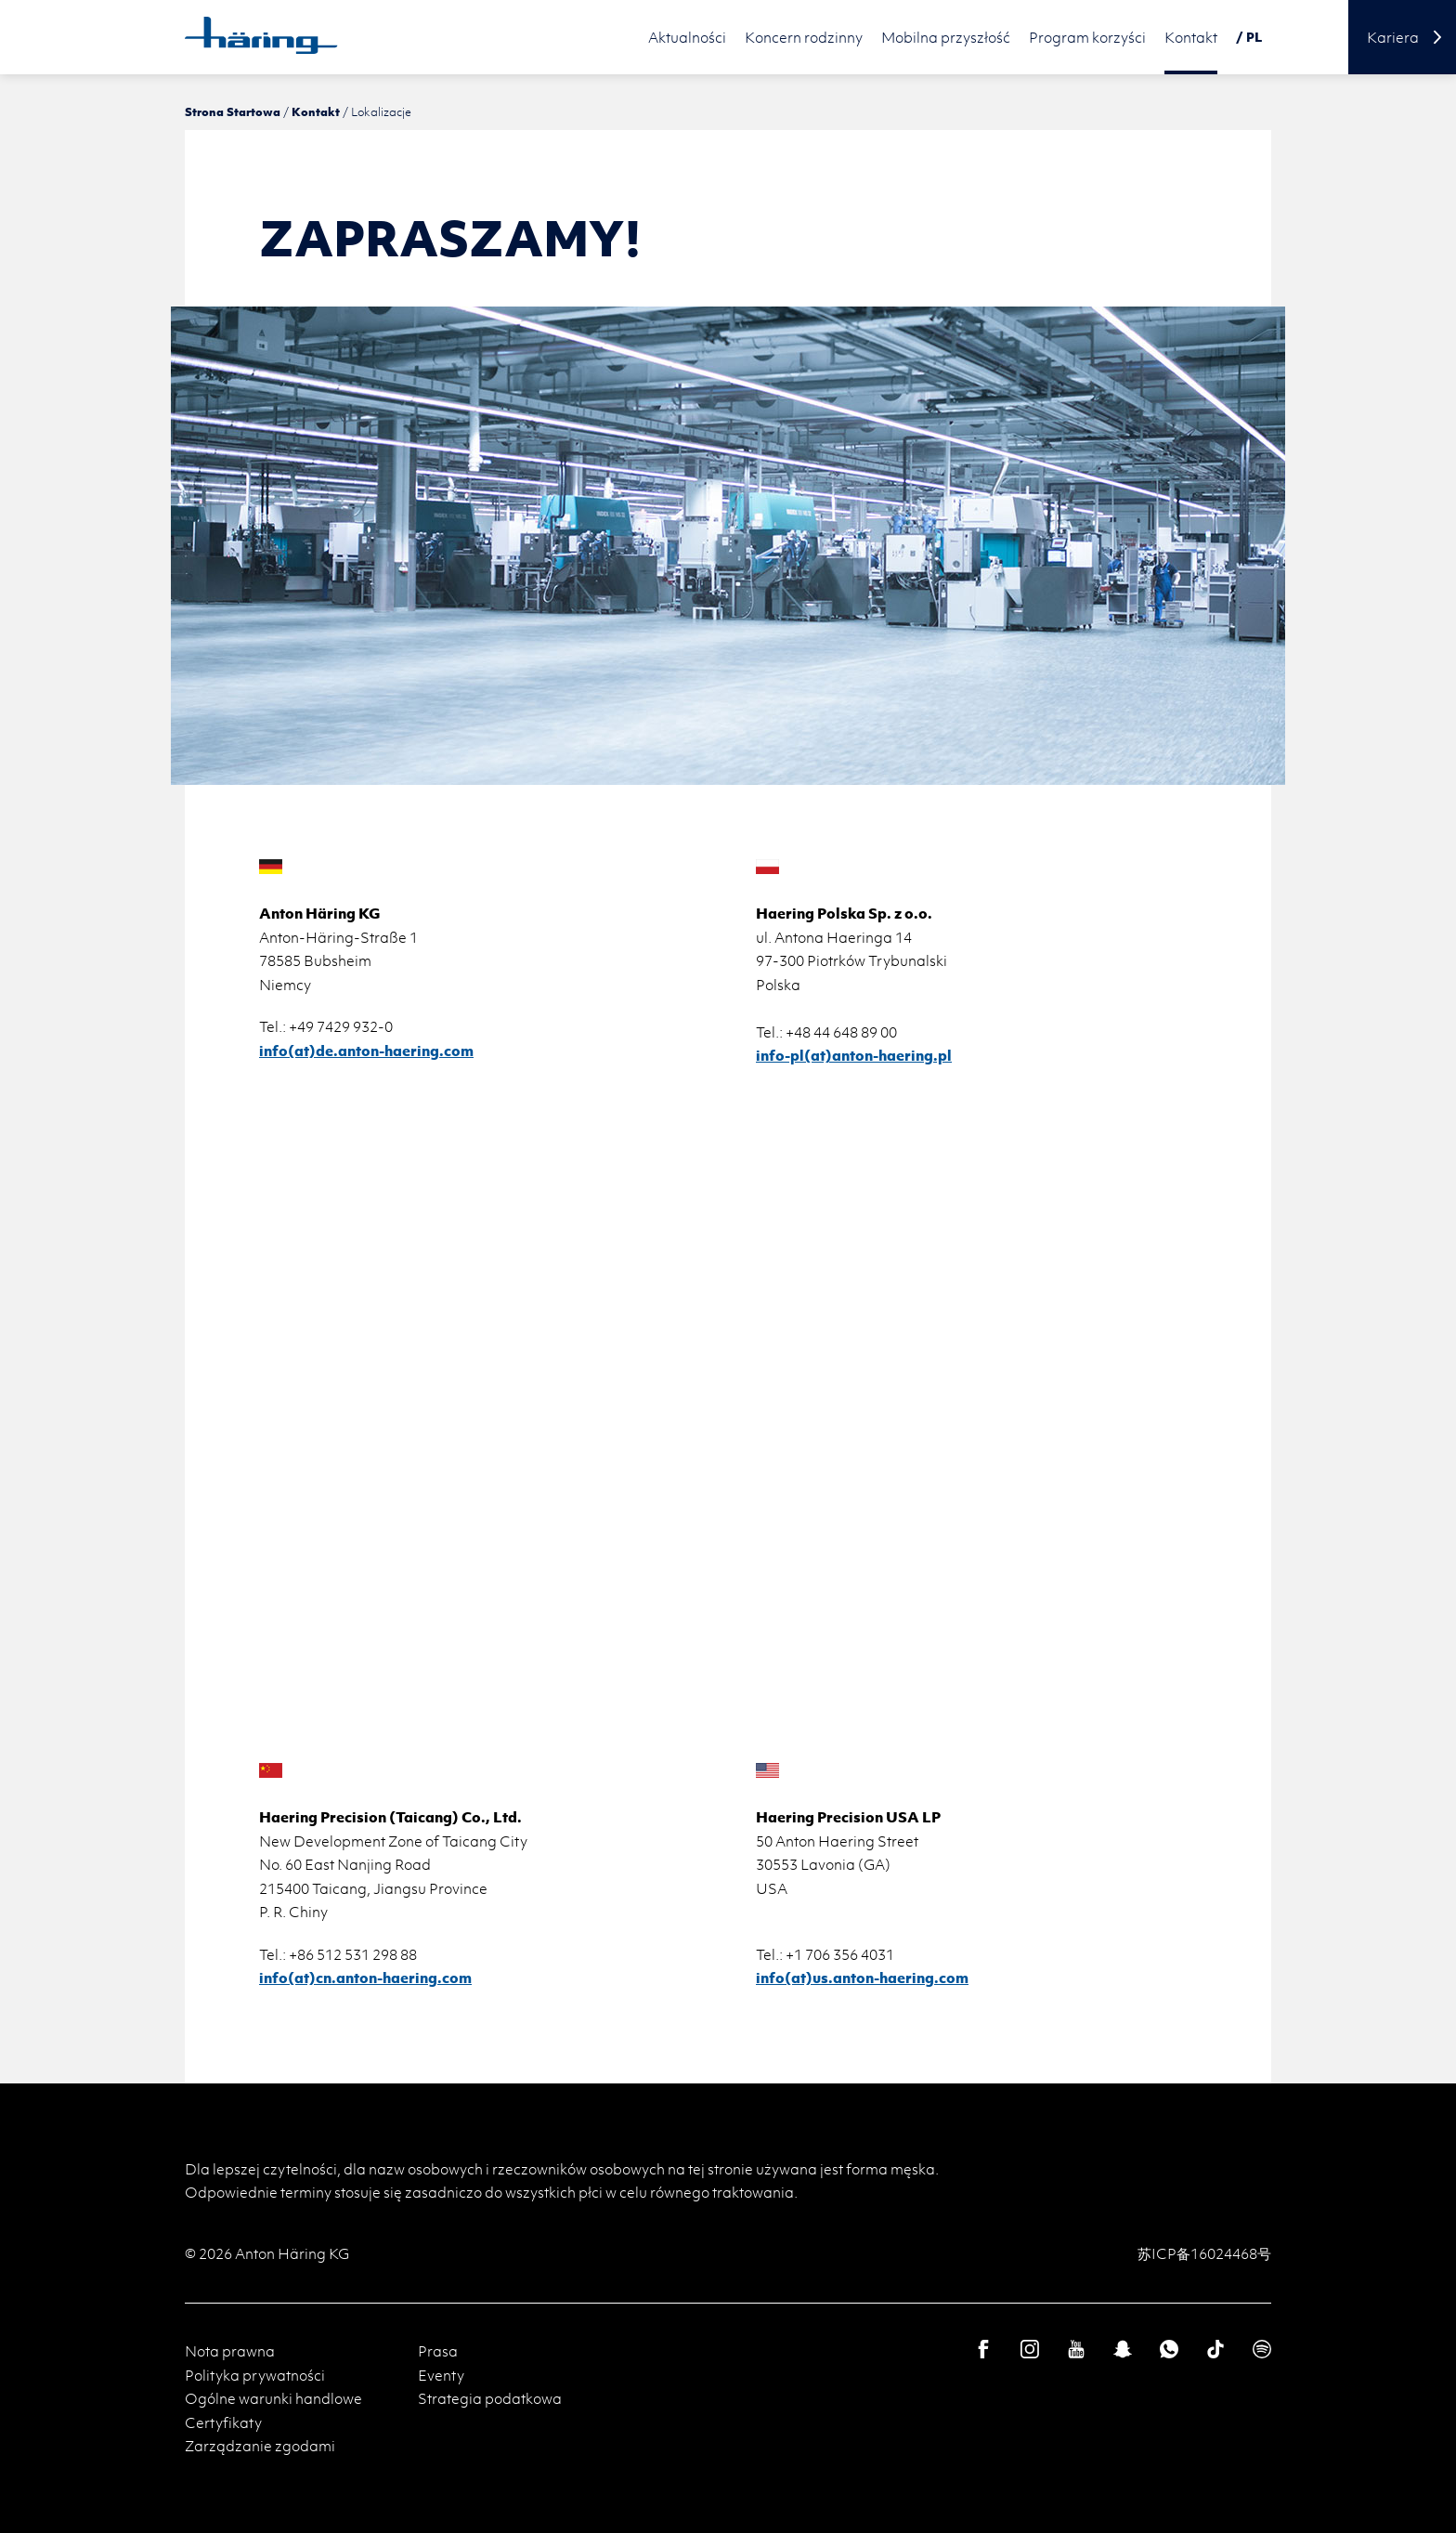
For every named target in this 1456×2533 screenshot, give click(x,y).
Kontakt (316, 111)
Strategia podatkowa (490, 2398)
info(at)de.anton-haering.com (366, 1050)
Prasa (438, 2351)
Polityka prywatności (255, 2375)
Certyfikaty (223, 2422)
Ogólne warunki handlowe (273, 2398)
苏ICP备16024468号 (1204, 2253)
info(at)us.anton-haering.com (862, 1977)
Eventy (441, 2375)
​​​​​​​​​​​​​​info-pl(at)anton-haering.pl (854, 1055)
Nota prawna (230, 2351)
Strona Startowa (232, 111)
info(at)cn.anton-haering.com (365, 1977)
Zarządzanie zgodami (260, 2445)
